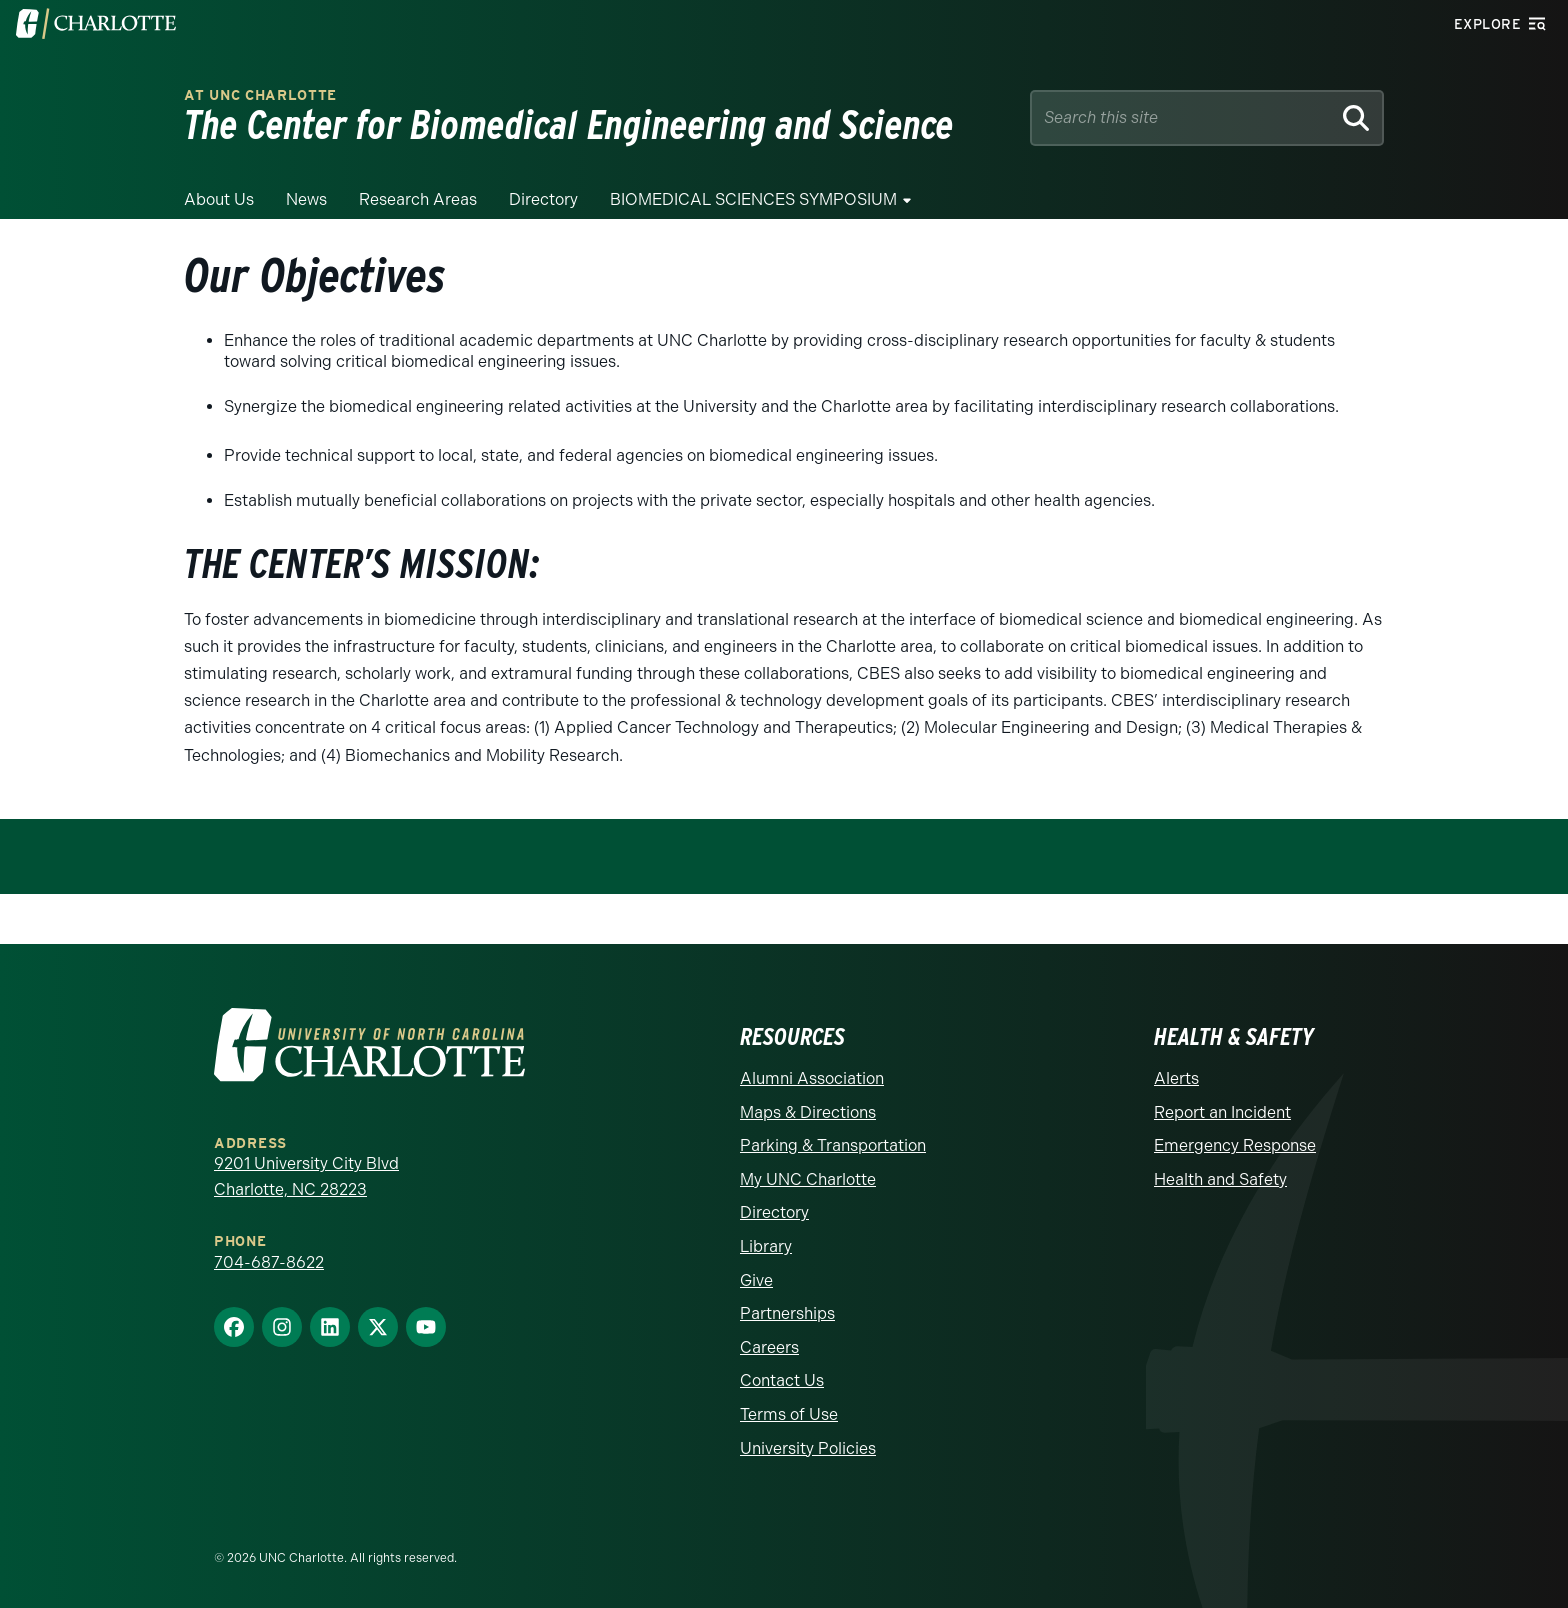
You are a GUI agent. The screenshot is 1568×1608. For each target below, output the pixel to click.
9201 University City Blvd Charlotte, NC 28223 (306, 1176)
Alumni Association (812, 1078)
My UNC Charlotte (808, 1179)
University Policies (808, 1448)
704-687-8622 (269, 1262)
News (306, 199)
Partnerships (787, 1313)
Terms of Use (789, 1414)
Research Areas (418, 199)
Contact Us (782, 1380)
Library (766, 1246)
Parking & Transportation (833, 1145)
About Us (219, 199)
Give (756, 1280)
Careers (769, 1347)
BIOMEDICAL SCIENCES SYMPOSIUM (753, 199)
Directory (543, 199)
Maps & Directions (808, 1112)
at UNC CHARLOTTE (260, 95)
